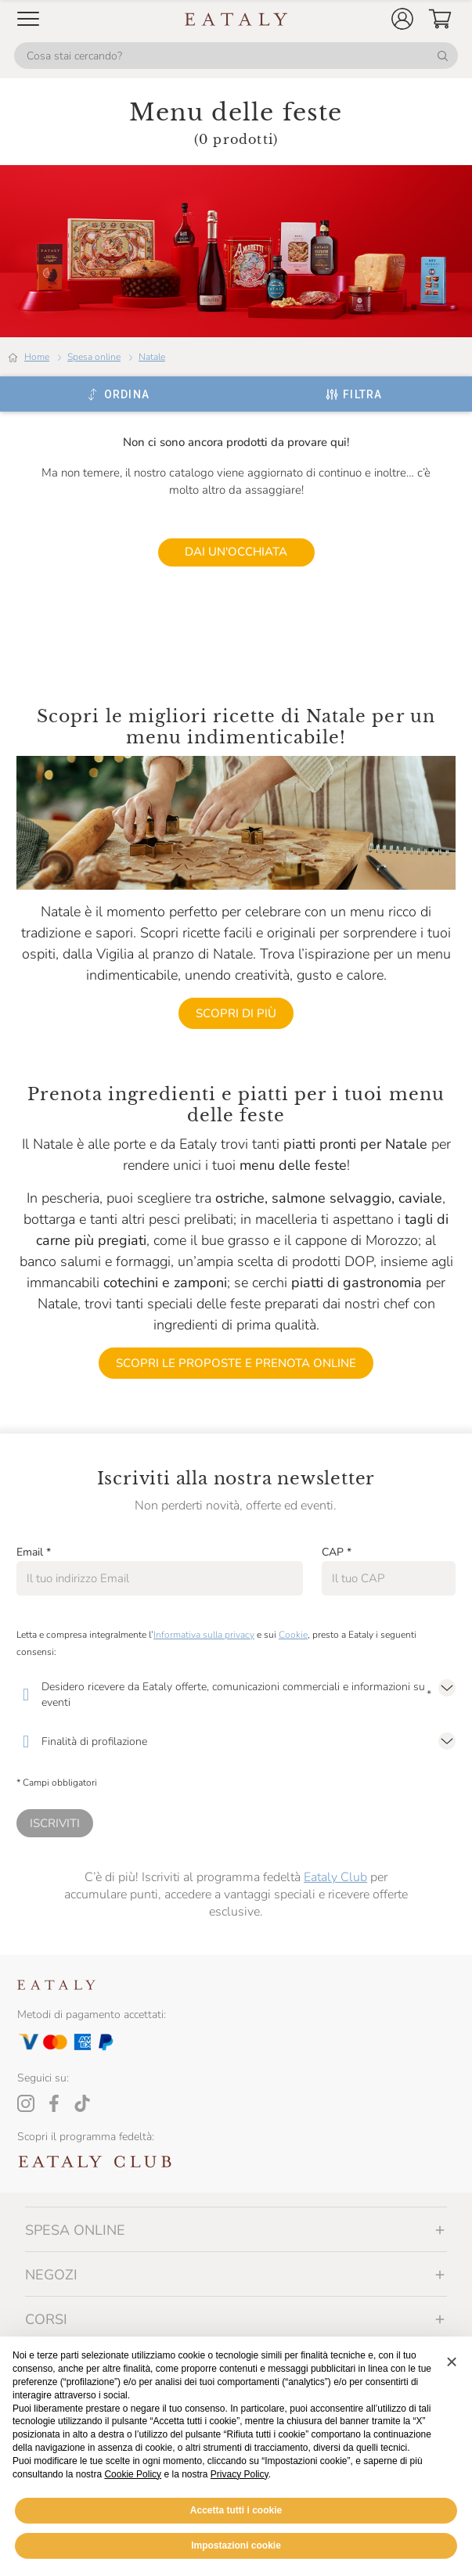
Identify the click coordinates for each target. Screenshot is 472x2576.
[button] (402, 19)
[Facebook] (54, 2103)
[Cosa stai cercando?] (236, 55)
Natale (152, 357)
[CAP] (388, 1578)
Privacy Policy (239, 2474)
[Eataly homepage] (236, 19)
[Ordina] (118, 394)
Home (36, 357)
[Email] (159, 1578)
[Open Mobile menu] (28, 19)
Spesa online (94, 357)
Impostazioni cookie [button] (236, 2545)
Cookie (293, 1634)
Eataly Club (335, 1877)
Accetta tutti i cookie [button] (236, 2510)
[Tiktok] (82, 2103)
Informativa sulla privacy (203, 1634)
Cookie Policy (132, 2474)
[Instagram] (25, 2103)
